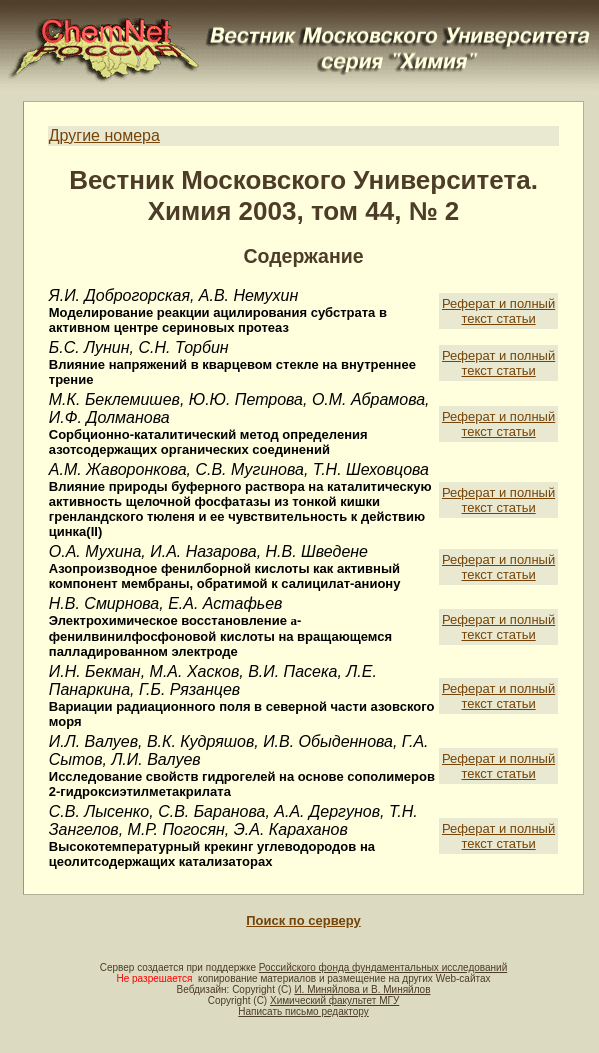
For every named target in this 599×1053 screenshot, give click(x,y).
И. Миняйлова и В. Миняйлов (362, 989)
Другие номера (104, 135)
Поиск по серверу (303, 920)
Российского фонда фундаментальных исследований (383, 967)
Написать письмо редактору (303, 1011)
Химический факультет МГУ (334, 1000)
